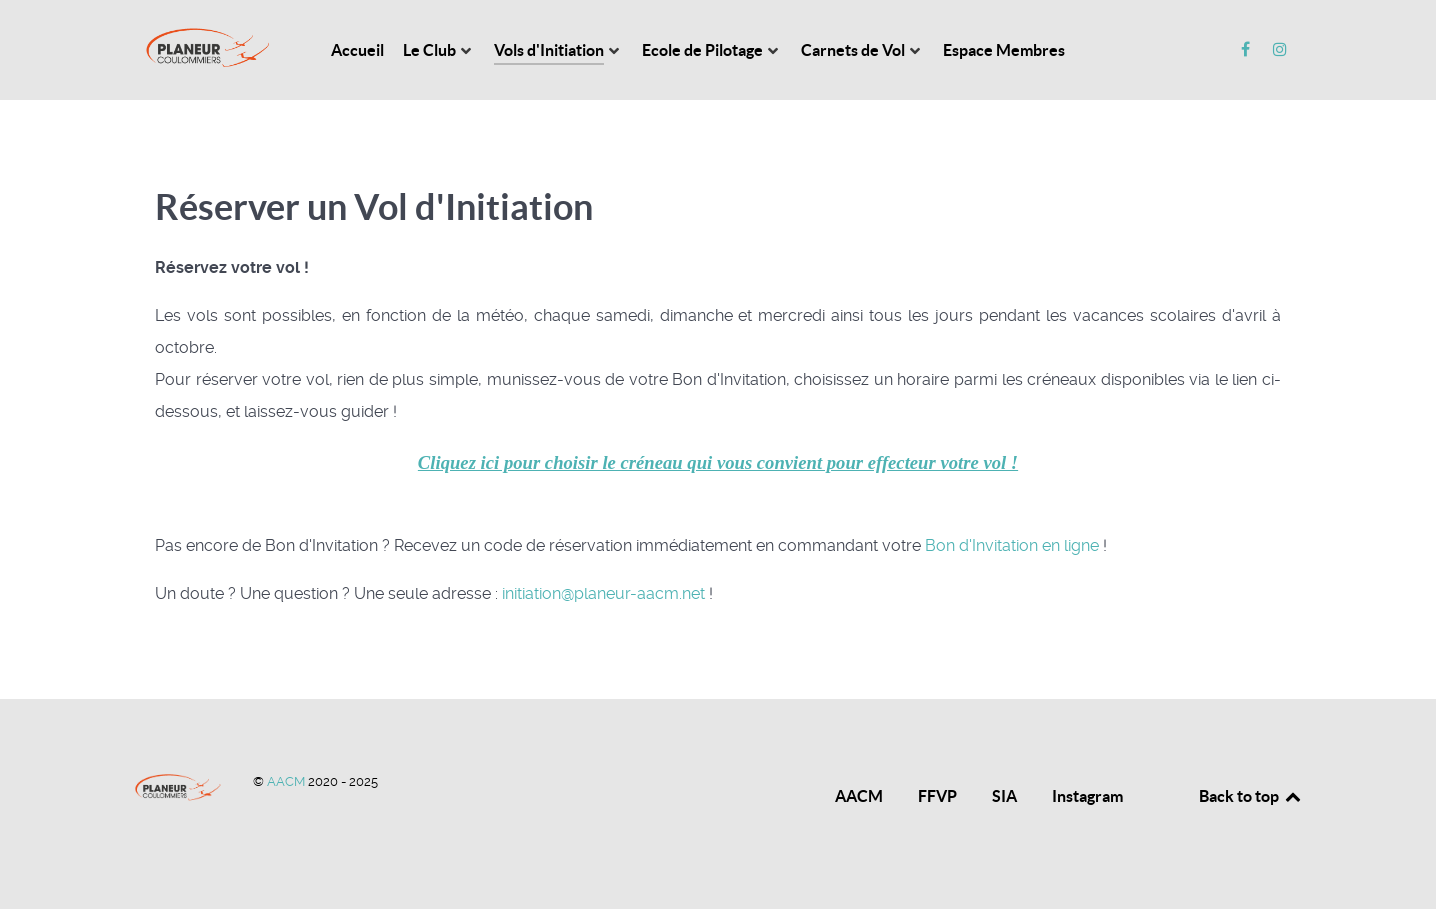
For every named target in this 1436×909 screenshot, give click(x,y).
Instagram (1087, 796)
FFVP (937, 796)
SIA (1004, 796)
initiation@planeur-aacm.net (603, 593)
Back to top (1251, 796)
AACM (287, 781)
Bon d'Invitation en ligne (1012, 545)
